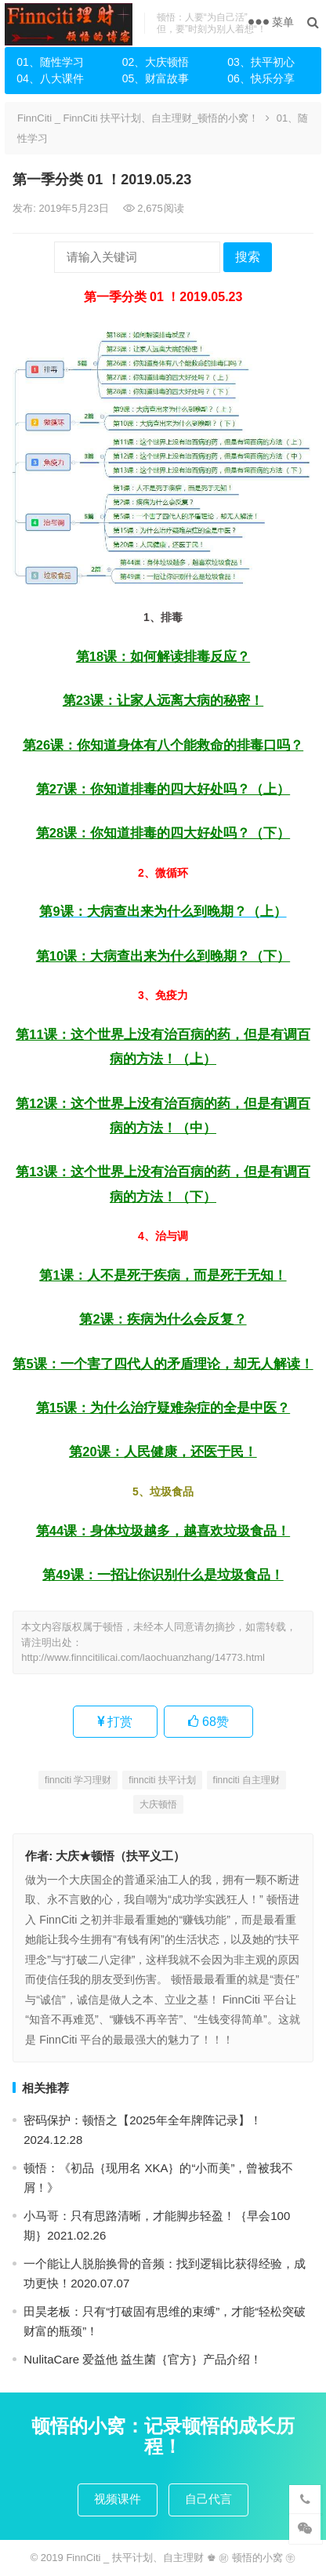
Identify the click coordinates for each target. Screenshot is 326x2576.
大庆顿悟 (158, 1804)
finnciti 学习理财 (78, 1780)
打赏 (114, 1721)
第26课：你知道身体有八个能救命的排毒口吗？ (163, 745)
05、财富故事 (156, 78)
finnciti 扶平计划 (162, 1780)
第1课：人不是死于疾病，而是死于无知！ (162, 1275)
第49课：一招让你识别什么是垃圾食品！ (162, 1575)
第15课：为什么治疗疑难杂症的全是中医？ (163, 1408)
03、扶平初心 (261, 62)
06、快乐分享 (261, 78)
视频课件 (117, 2498)
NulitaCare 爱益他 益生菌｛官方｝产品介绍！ (143, 2359)
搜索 (247, 256)
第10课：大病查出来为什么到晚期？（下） (163, 956)
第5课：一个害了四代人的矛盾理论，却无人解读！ (163, 1364)
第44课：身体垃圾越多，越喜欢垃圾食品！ (163, 1531)
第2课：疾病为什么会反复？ (162, 1319)
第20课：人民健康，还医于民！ (162, 1451)
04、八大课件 (50, 78)
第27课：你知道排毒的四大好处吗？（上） (163, 789)
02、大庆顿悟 (156, 62)
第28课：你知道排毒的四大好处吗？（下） (163, 833)
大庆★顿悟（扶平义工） (120, 1855)
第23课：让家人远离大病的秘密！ (163, 700)
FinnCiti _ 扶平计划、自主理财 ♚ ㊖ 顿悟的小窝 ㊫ (180, 2557)
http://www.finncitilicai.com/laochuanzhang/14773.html (143, 1657)
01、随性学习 (50, 62)
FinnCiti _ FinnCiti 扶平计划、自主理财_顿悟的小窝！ (138, 118)
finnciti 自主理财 (246, 1780)
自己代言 (208, 2498)
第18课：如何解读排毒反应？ (163, 656)
